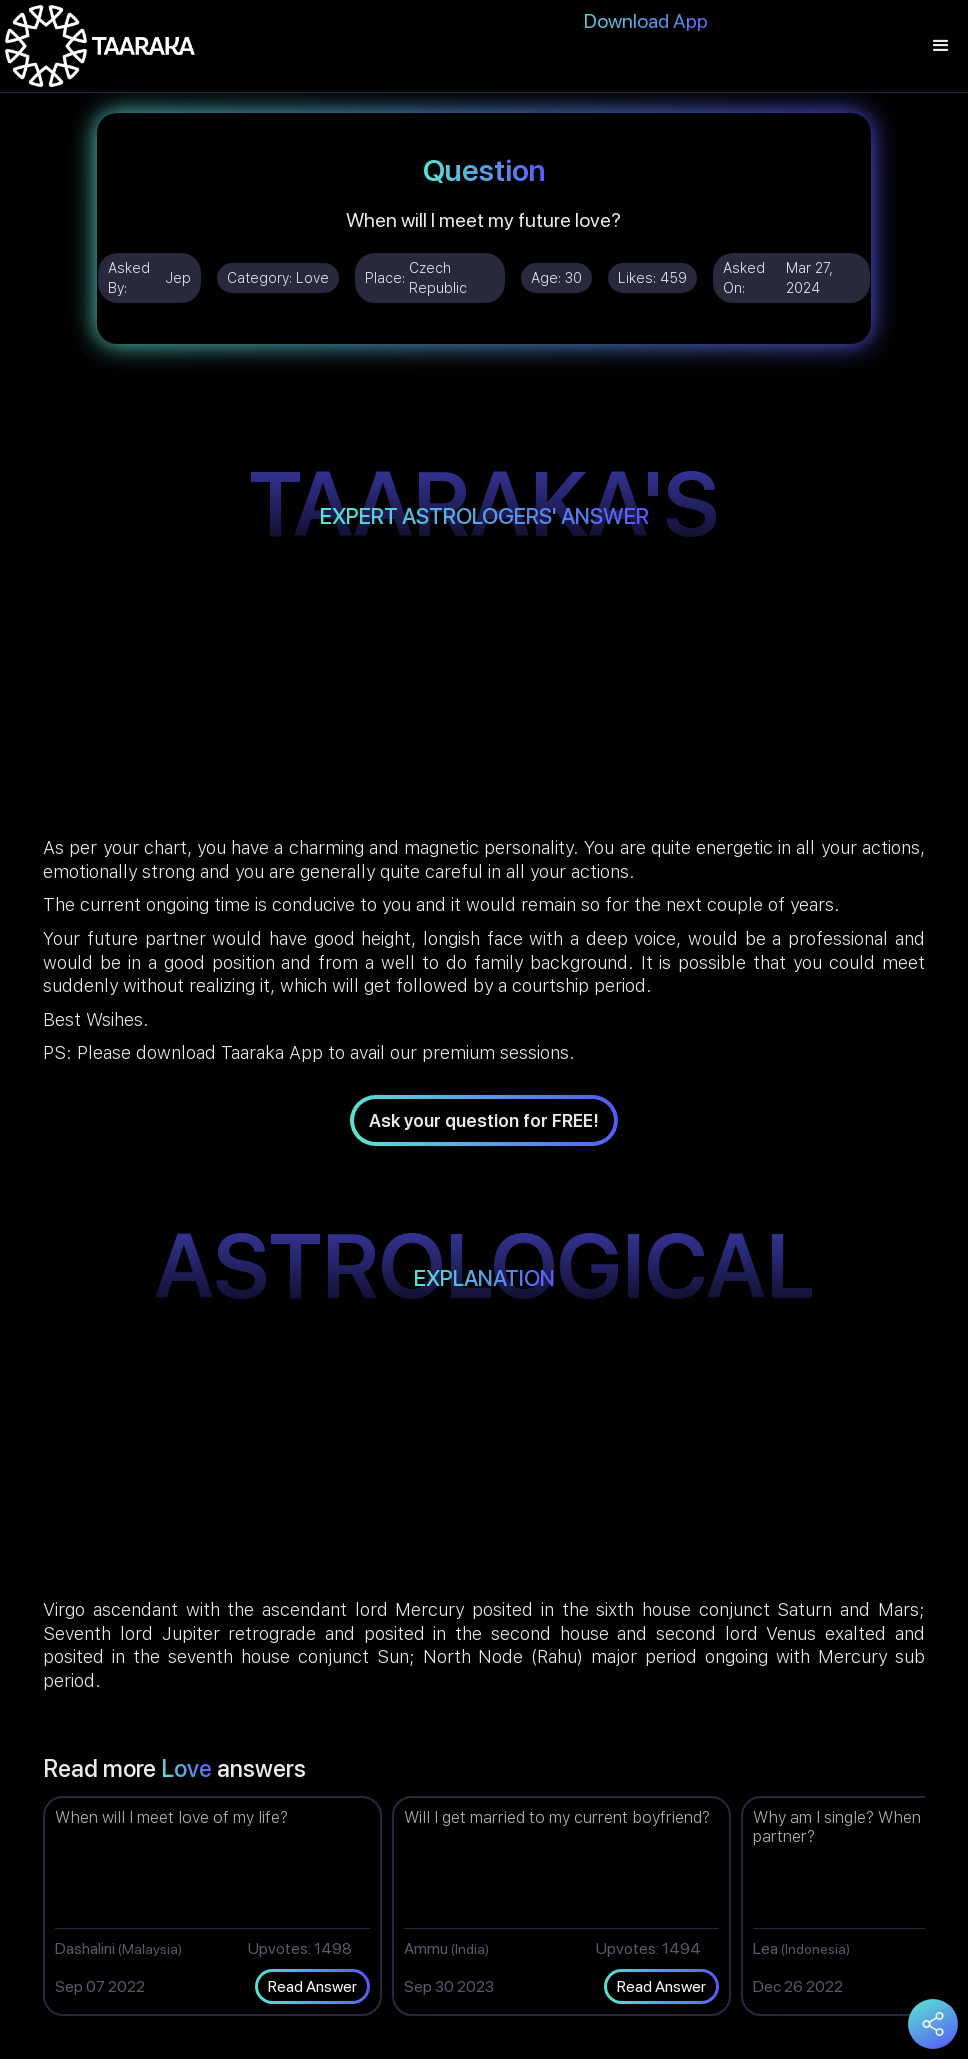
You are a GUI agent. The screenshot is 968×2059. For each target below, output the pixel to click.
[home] (100, 46)
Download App (646, 21)
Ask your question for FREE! (484, 1120)
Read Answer (312, 1986)
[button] (941, 46)
